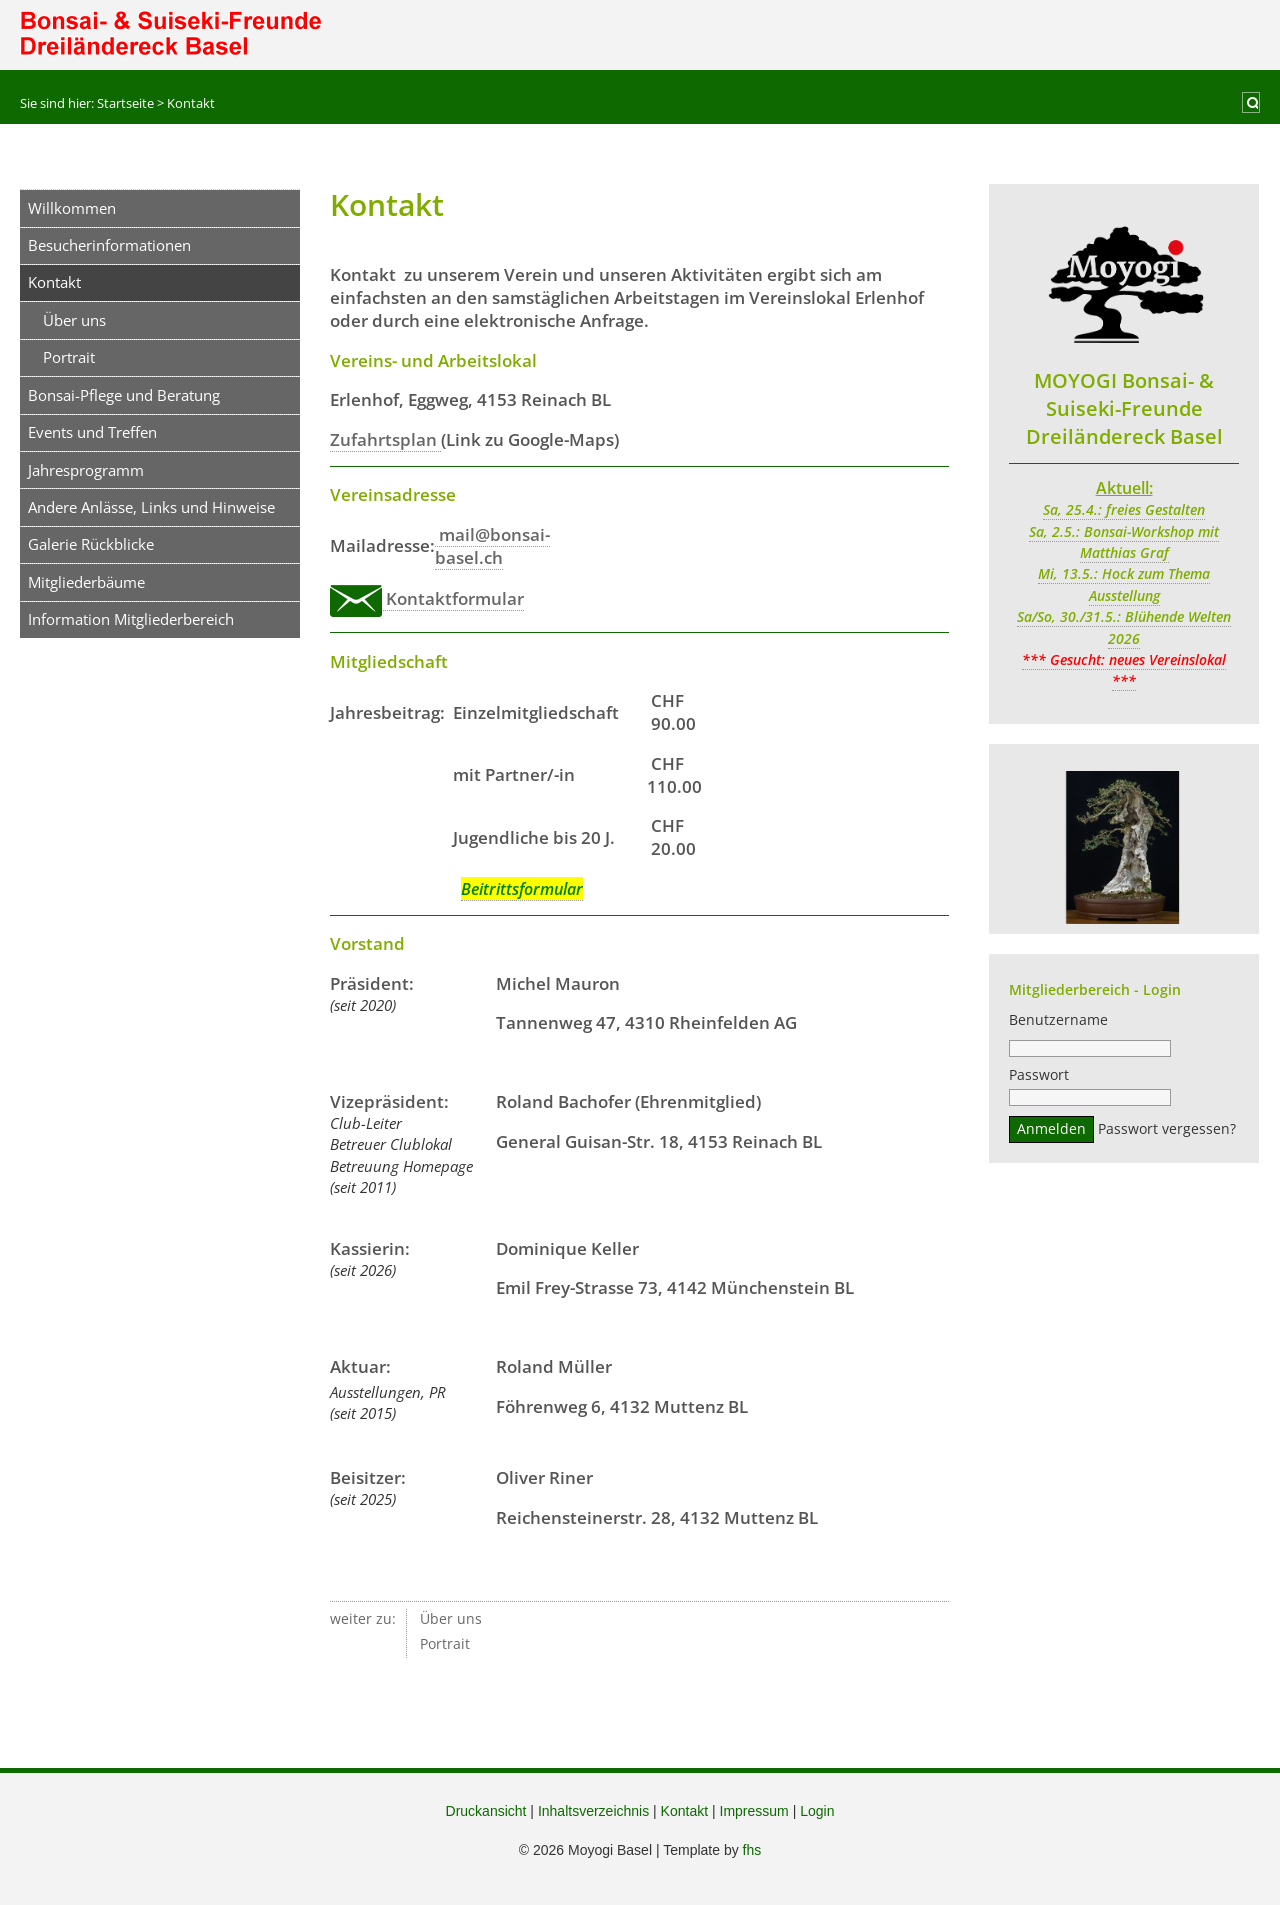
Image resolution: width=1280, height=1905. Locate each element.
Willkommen (72, 208)
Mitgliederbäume (86, 582)
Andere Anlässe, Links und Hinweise (151, 507)
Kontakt (684, 1811)
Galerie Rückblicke (91, 544)
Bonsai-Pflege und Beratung (124, 395)
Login (817, 1811)
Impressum (754, 1811)
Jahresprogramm (86, 470)
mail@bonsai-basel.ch (492, 546)
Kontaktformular (427, 599)
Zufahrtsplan (385, 439)
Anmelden (1051, 1132)
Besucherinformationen (109, 245)
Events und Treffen (92, 432)
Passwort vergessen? (1167, 1132)
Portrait (69, 357)
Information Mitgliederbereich (131, 619)
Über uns (74, 320)
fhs (752, 1850)
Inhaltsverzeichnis (593, 1811)
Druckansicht (486, 1811)
